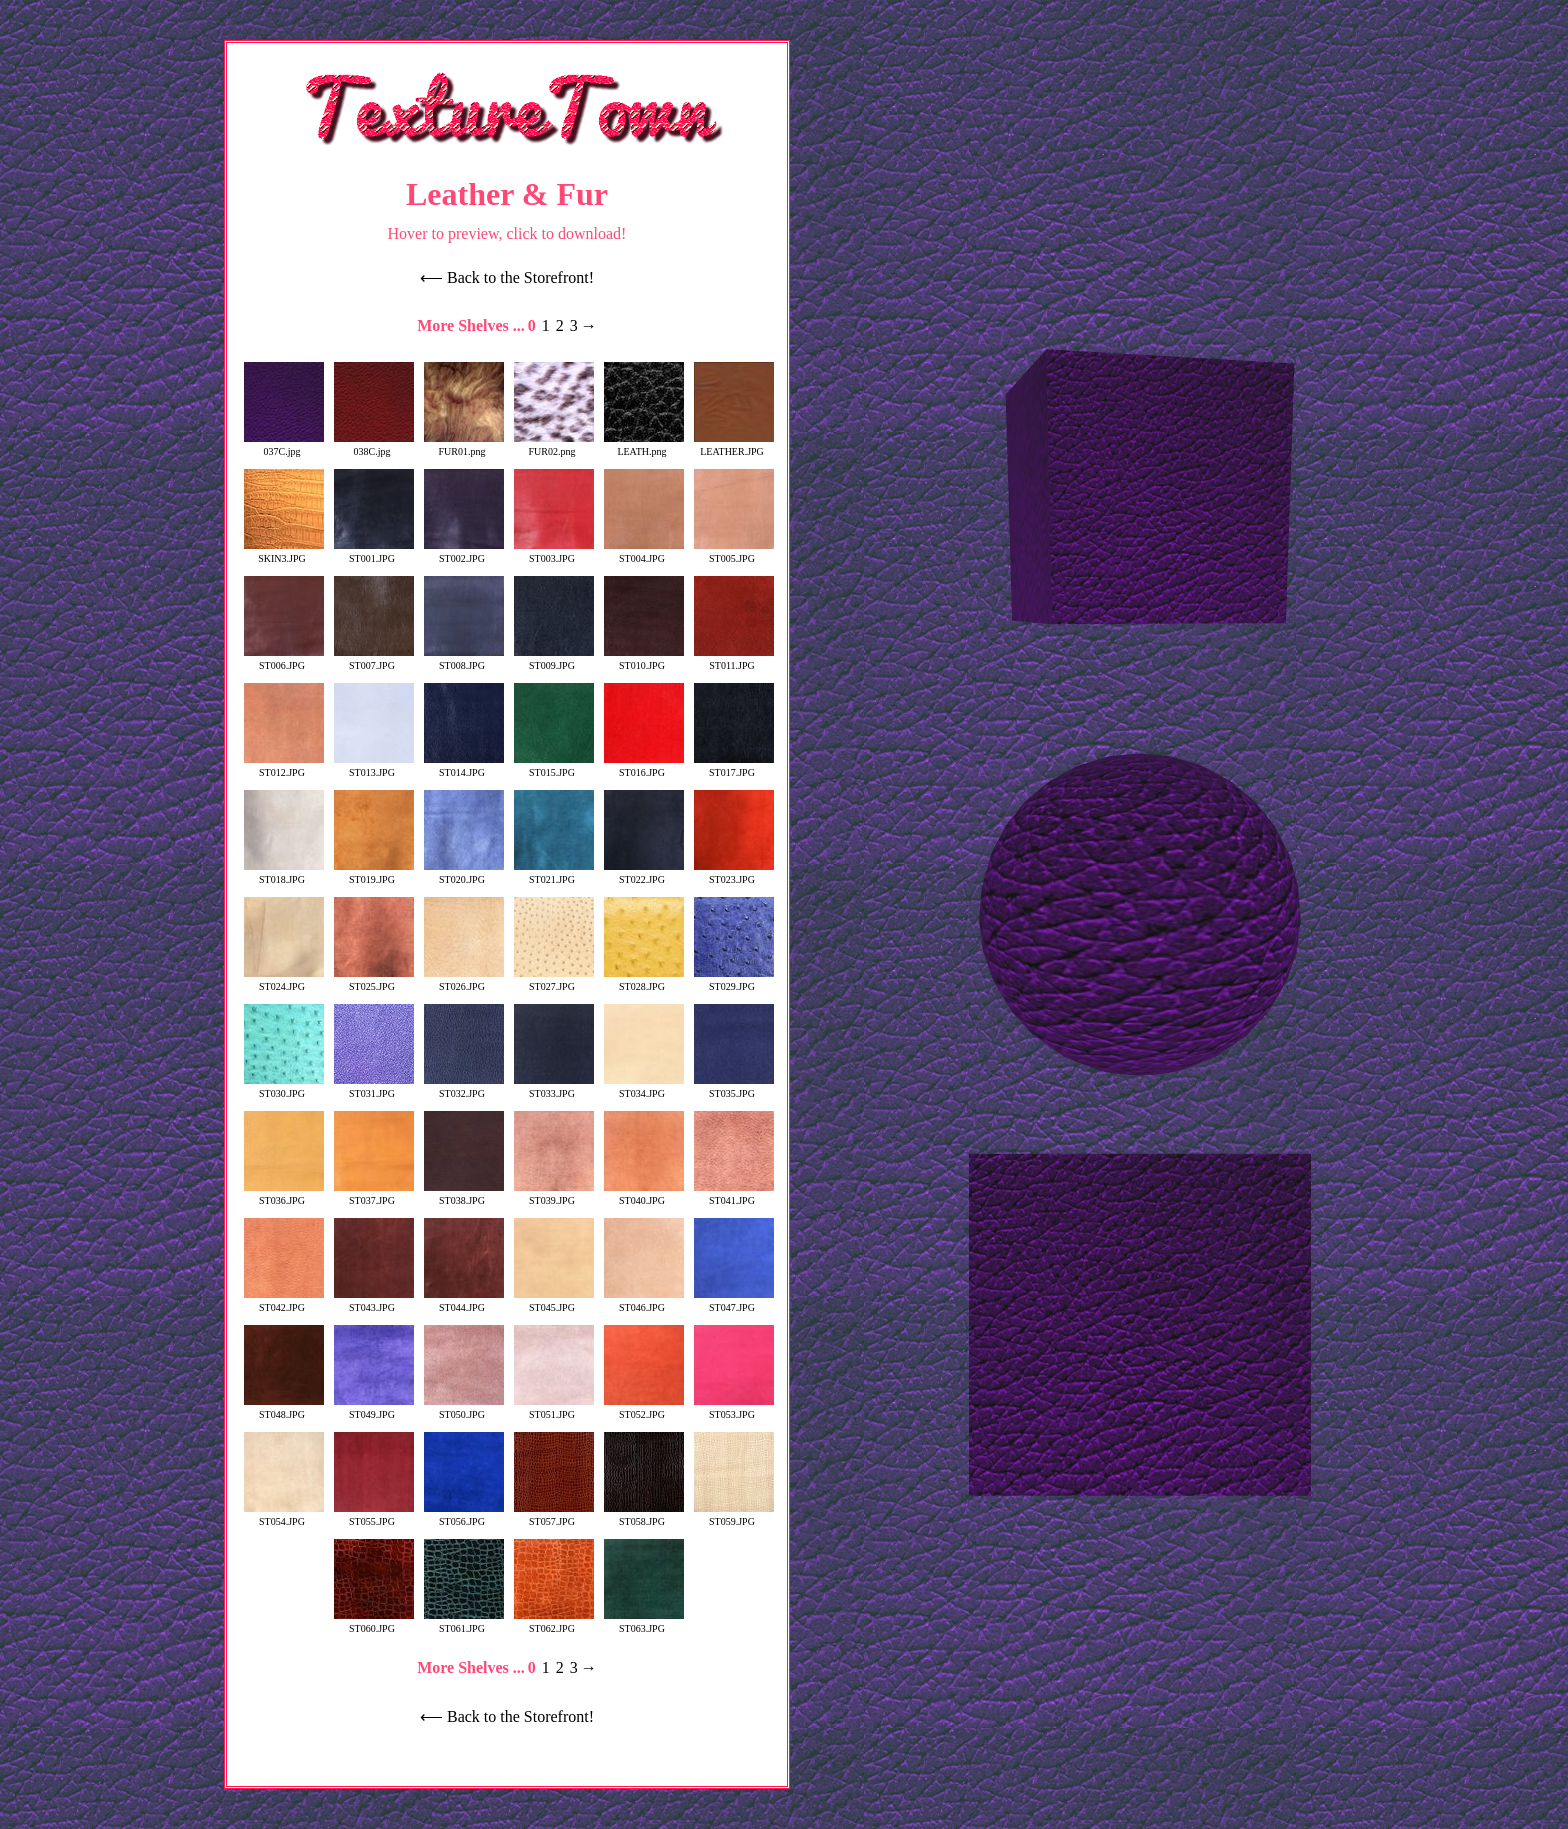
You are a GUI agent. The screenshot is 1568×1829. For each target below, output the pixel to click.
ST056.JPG (464, 1516)
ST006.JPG (284, 660)
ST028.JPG (644, 981)
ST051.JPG (554, 1409)
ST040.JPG (644, 1195)
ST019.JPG (374, 874)
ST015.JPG (554, 767)
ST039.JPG (554, 1195)
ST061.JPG (464, 1623)
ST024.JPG (284, 981)
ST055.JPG (374, 1516)
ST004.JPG (644, 553)
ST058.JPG (644, 1516)
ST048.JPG (284, 1409)
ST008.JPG (464, 660)
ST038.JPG (464, 1195)
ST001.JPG (374, 553)
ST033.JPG (554, 1088)
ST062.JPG (554, 1623)
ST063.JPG (644, 1623)
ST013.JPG (374, 767)
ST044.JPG (464, 1302)
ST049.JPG (374, 1409)
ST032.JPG (464, 1088)
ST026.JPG (464, 981)
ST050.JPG (464, 1409)
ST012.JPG (284, 767)
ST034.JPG (644, 1088)
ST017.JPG (734, 767)
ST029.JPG (734, 981)
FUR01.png (464, 446)
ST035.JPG (734, 1088)
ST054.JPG (284, 1516)
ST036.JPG (284, 1195)
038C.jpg (374, 446)
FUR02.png (554, 446)
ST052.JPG (644, 1409)
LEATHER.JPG (734, 446)
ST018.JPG (284, 874)
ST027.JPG (554, 981)
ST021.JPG (554, 874)
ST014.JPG (464, 767)
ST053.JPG (734, 1409)
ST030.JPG (284, 1088)
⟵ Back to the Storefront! (507, 277)
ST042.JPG (284, 1302)
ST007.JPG (374, 660)
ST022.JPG (644, 874)
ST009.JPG (554, 660)
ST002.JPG (464, 553)
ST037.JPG (374, 1195)
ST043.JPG (374, 1302)
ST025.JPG (374, 981)
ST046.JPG (644, 1302)
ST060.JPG (374, 1623)
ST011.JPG (734, 660)
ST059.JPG (734, 1516)
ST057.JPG (554, 1516)
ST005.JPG (734, 553)
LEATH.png (644, 446)
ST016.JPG (644, 767)
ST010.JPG (644, 660)
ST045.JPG (554, 1302)
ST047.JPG (734, 1302)
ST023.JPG (734, 874)
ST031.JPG (374, 1088)
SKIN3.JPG (284, 553)
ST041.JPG (734, 1195)
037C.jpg (284, 446)
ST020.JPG (464, 874)
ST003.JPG (554, 553)
